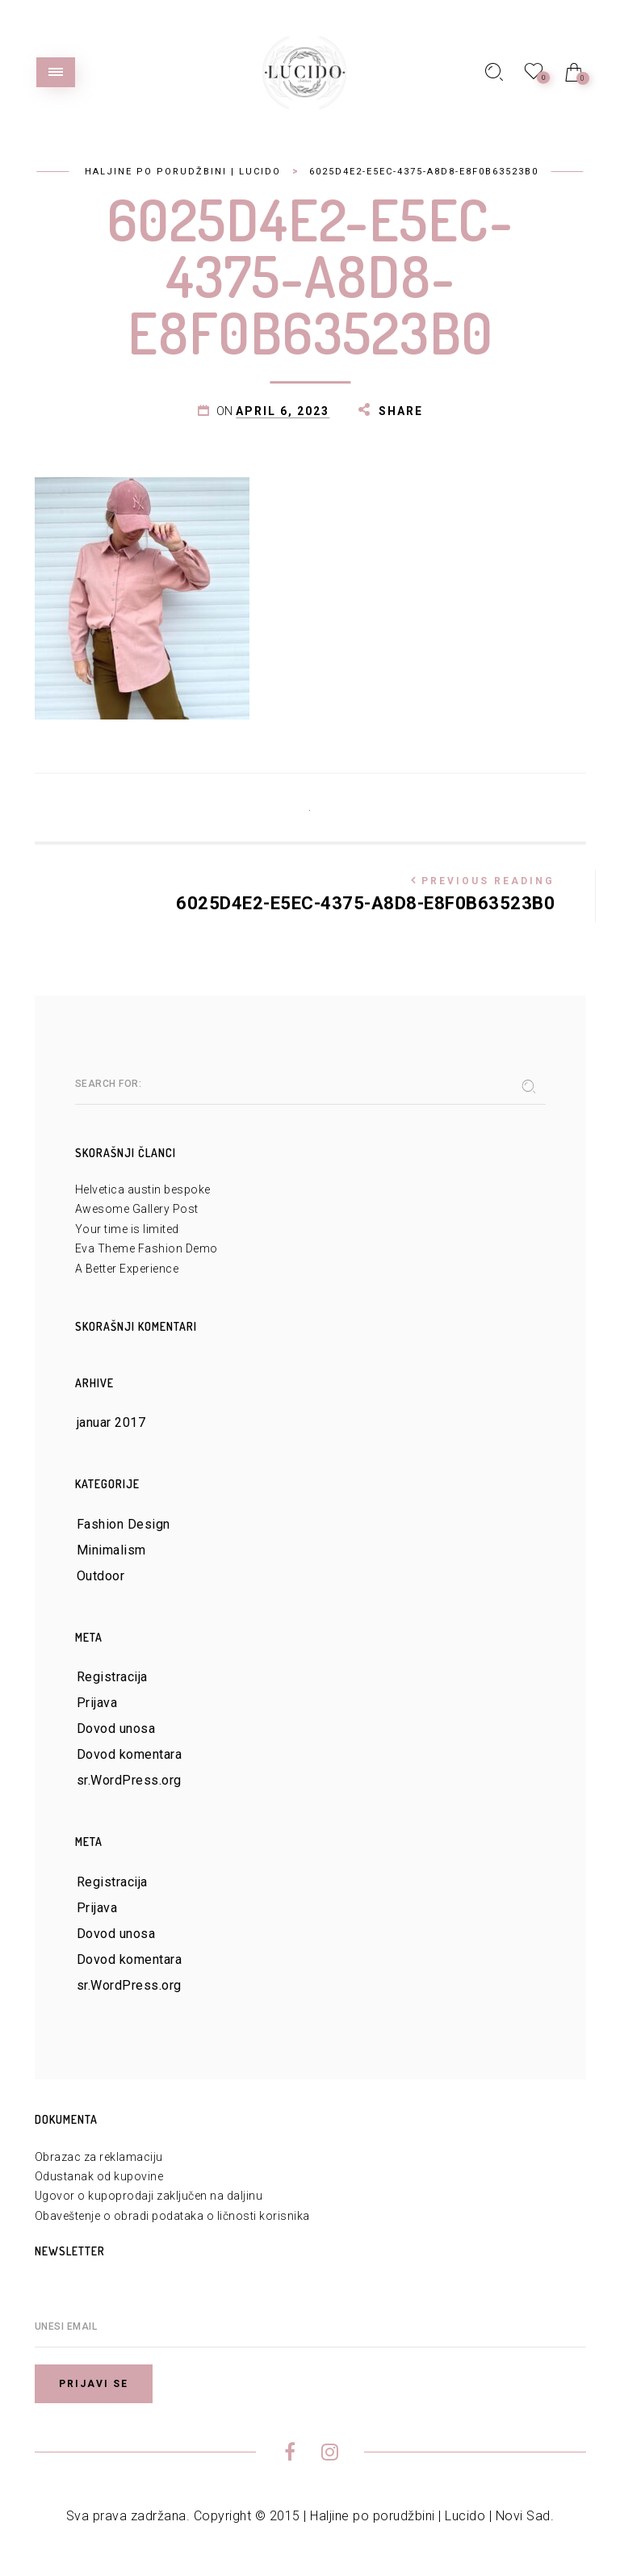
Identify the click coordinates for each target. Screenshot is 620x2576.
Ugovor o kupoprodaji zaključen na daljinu (149, 2195)
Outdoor (101, 1576)
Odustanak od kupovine (99, 2176)
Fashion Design (123, 1524)
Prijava (97, 1702)
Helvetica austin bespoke (143, 1189)
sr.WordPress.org (129, 1780)
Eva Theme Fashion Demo (146, 1248)
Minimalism (111, 1550)
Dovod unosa (116, 1728)
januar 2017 (111, 1422)
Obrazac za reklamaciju (99, 2156)
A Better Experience (127, 1268)
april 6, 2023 (282, 411)
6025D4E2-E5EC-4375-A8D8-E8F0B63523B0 (315, 891)
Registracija (112, 1676)
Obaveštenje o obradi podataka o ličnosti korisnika (172, 2215)
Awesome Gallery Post (137, 1208)
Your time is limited (127, 1229)
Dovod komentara (129, 1754)
